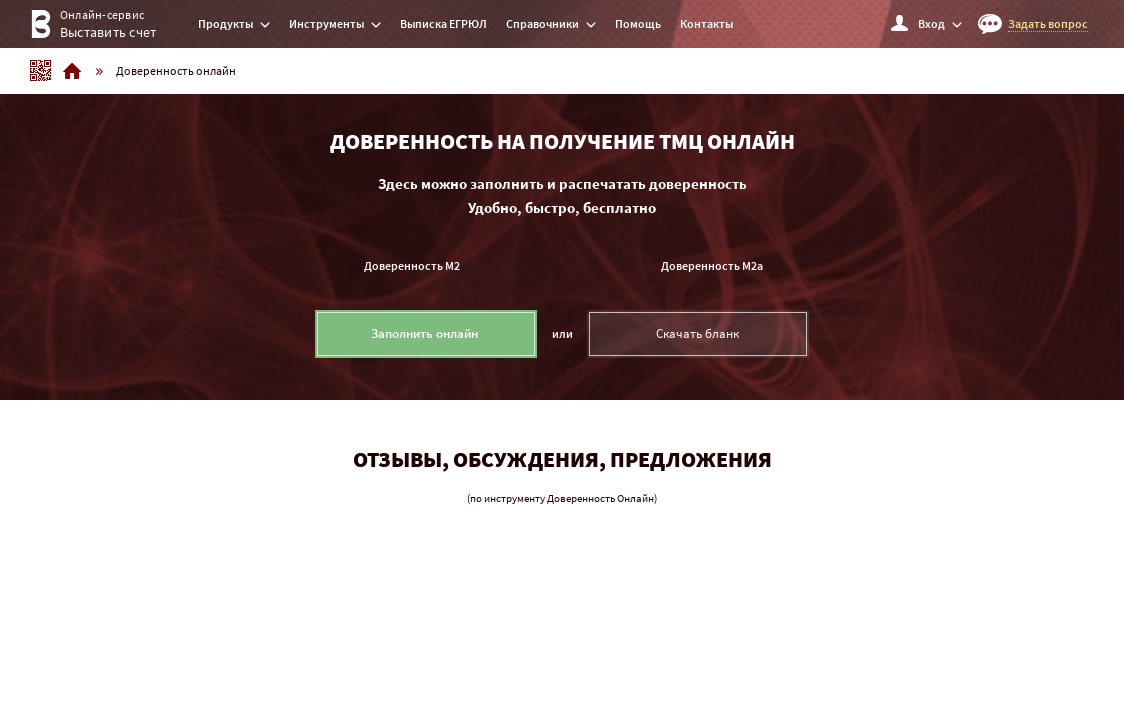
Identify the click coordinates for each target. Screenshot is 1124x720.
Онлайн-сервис (90, 26)
